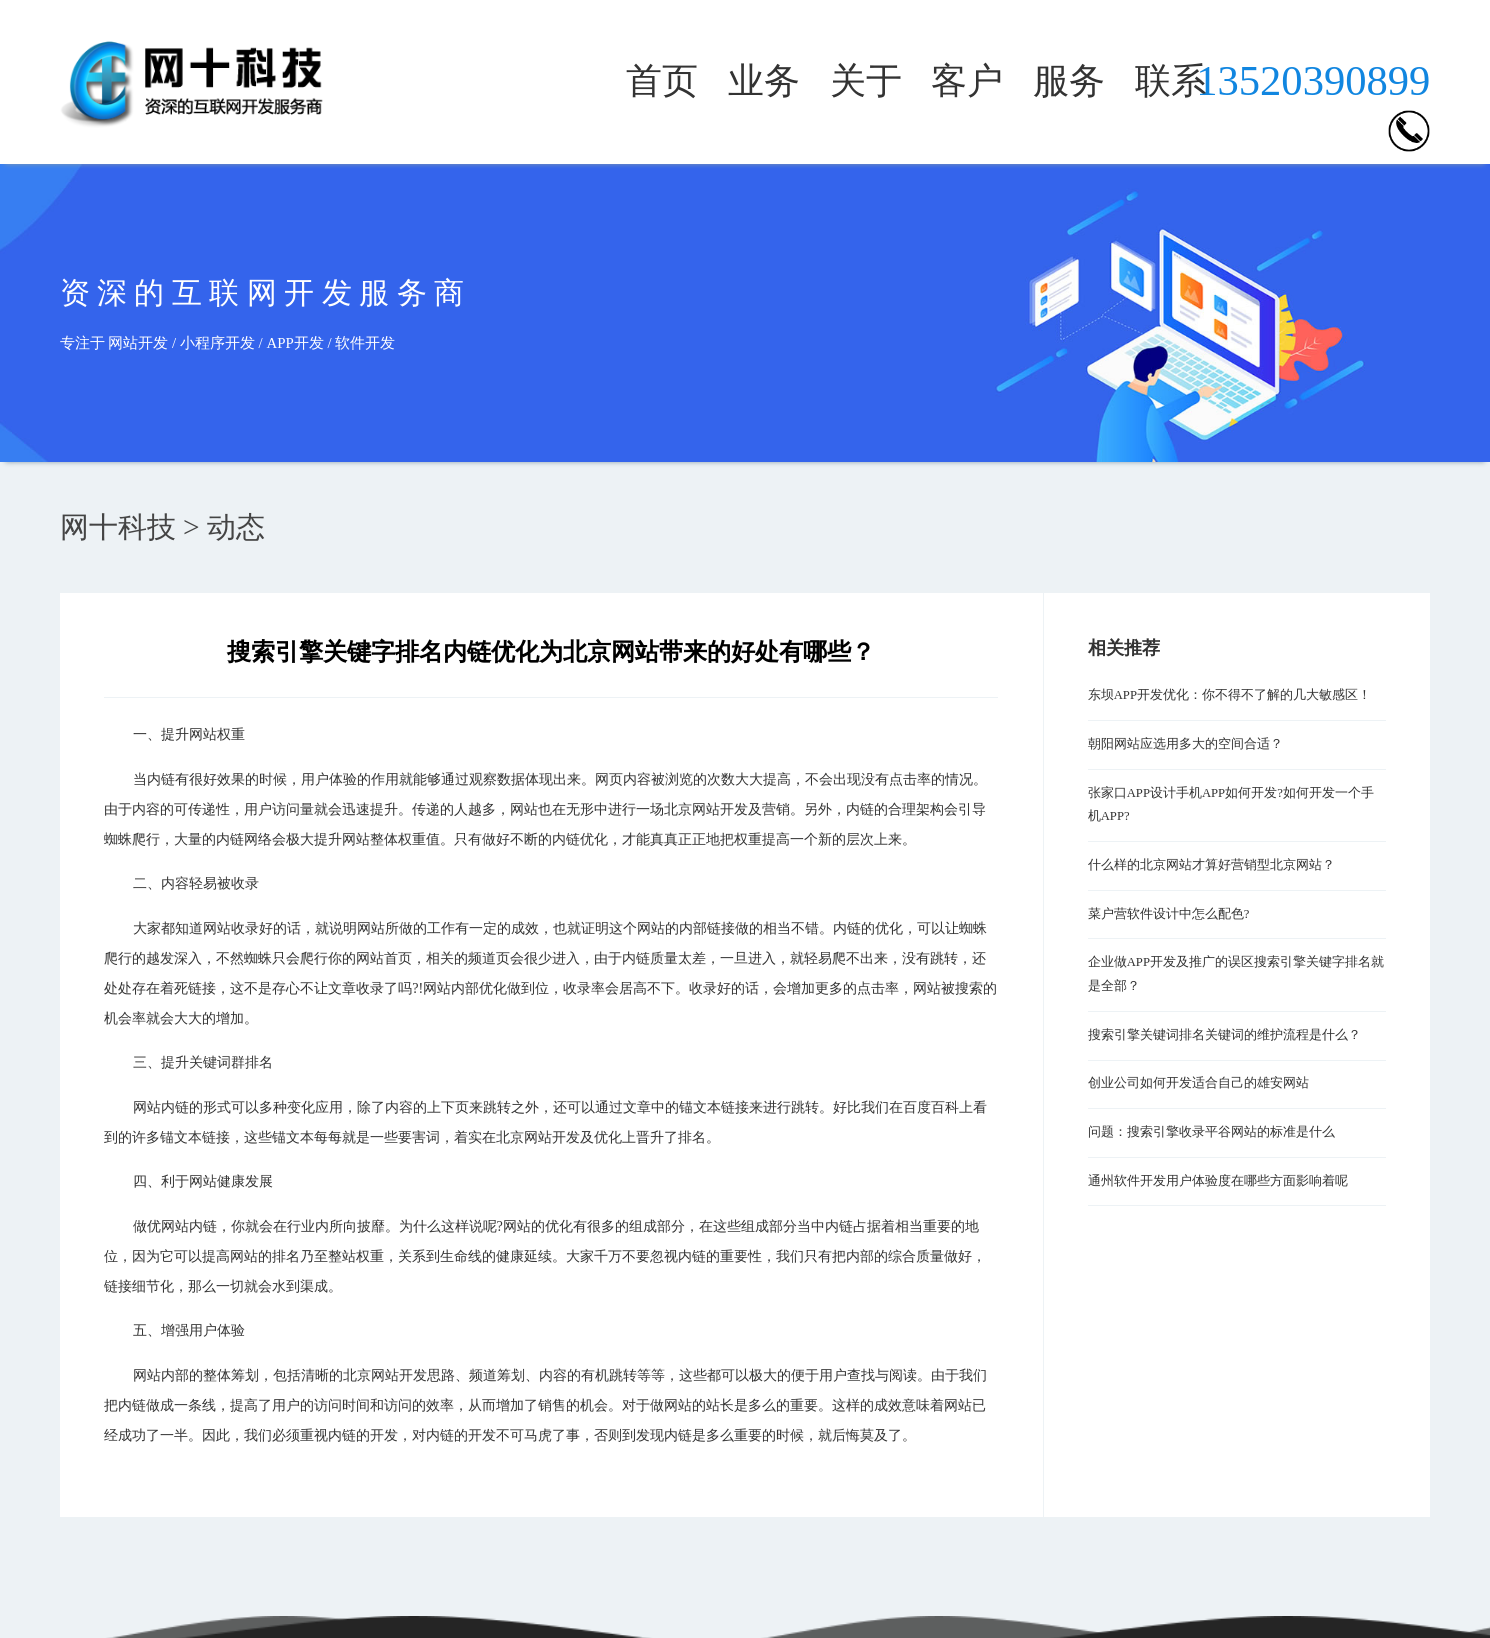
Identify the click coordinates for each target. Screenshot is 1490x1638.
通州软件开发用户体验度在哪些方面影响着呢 (1218, 1181)
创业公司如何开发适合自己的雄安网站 (1198, 1083)
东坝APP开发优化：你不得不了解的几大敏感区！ (1229, 695)
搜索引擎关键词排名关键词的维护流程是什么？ (1224, 1035)
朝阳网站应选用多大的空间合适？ (1185, 744)
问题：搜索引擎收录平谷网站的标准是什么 (1211, 1132)
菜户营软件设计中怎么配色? (1169, 914)
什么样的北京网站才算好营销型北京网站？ (1211, 865)
